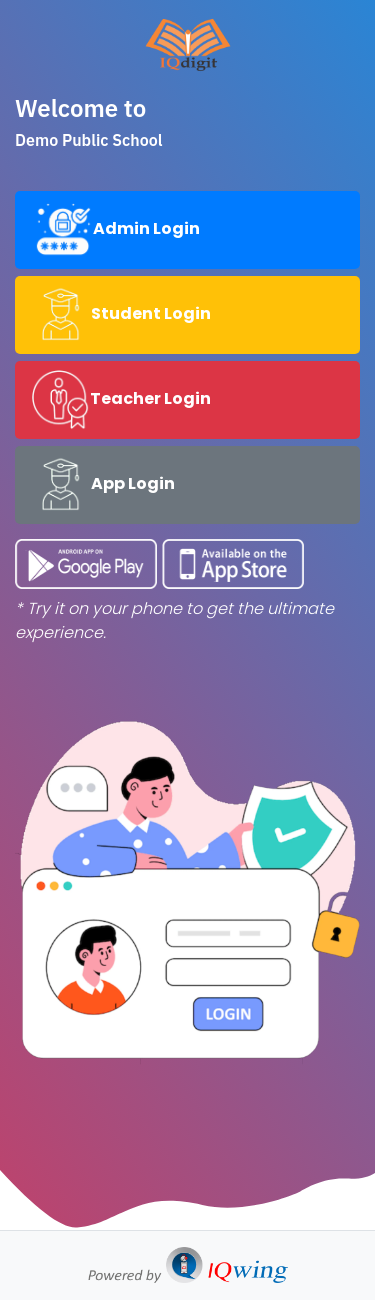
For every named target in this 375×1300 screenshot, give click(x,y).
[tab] (187, 230)
